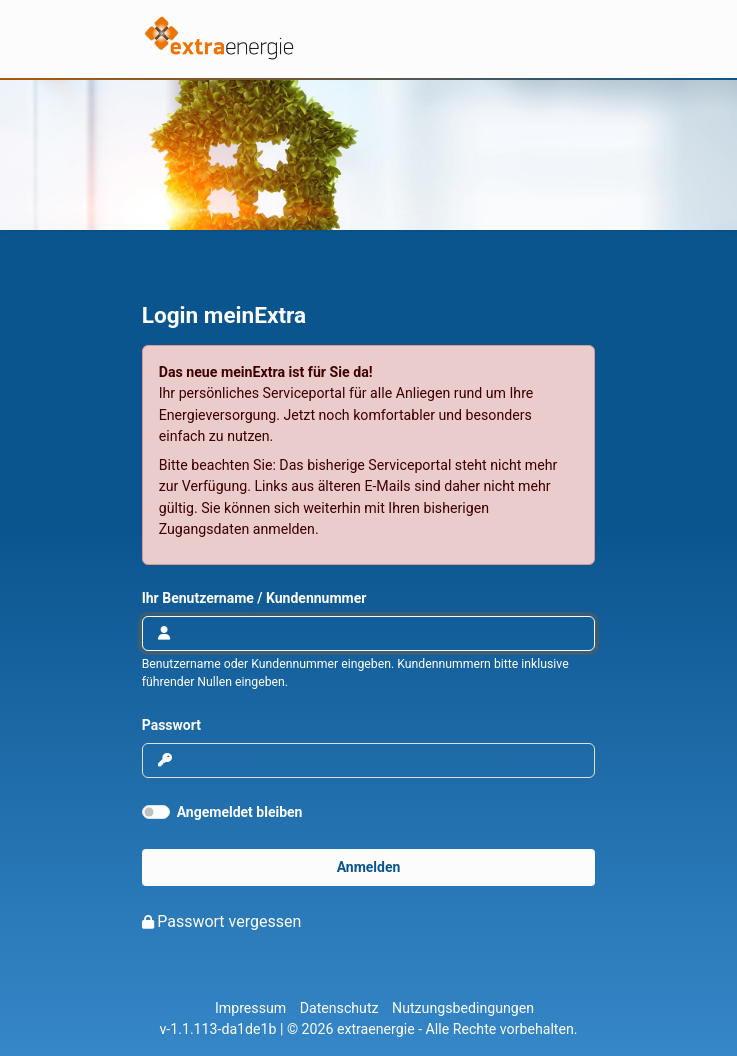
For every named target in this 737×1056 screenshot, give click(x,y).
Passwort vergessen (229, 921)
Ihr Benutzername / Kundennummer (254, 598)
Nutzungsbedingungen (463, 1008)
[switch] (156, 812)
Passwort (171, 725)
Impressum (250, 1008)
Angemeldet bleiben (240, 812)
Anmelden (369, 867)
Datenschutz (339, 1008)
